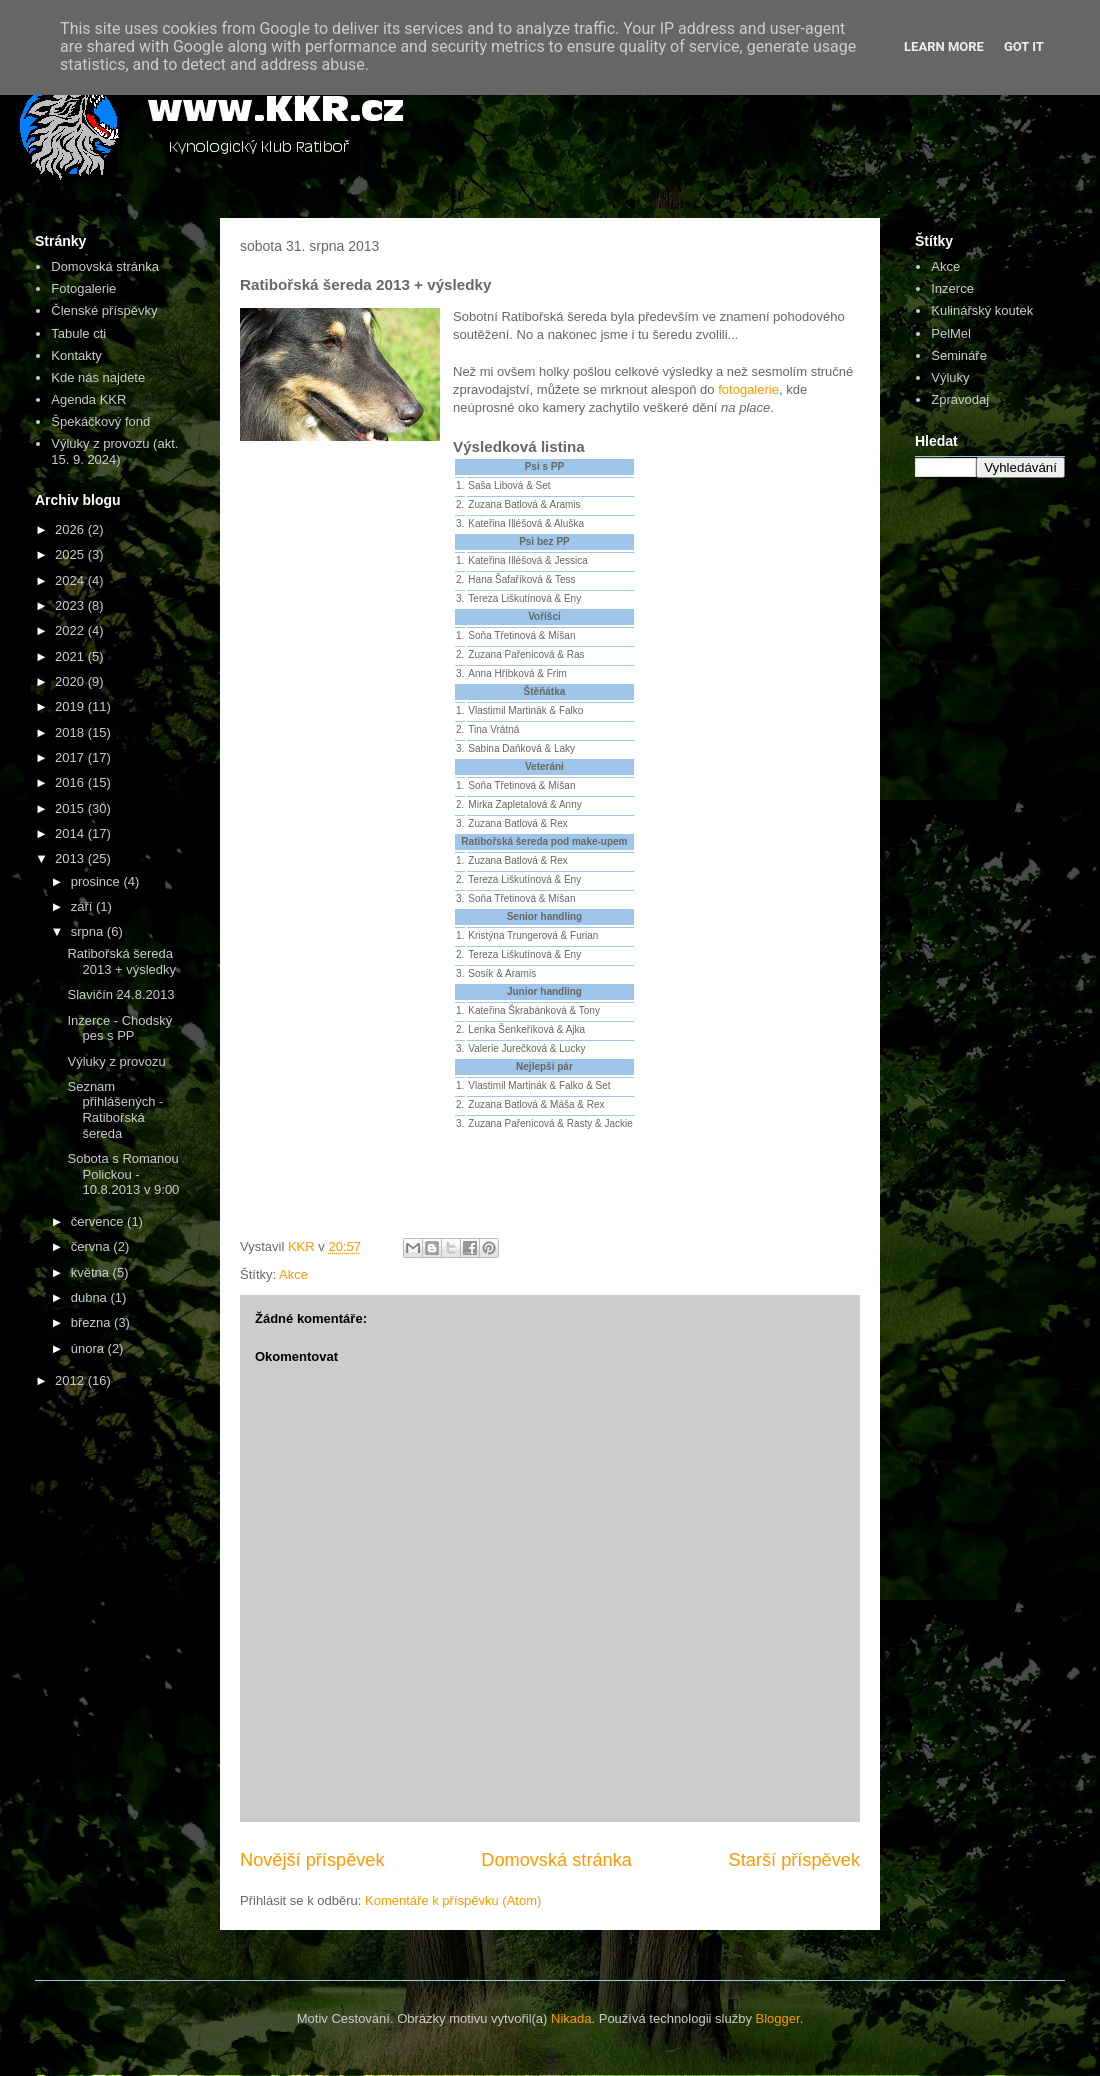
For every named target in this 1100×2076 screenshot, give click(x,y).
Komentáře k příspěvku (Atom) (453, 1900)
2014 (71, 833)
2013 (71, 858)
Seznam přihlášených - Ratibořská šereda (115, 1110)
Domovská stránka (556, 1860)
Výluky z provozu (116, 1061)
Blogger (778, 2018)
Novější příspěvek (312, 1860)
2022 (71, 630)
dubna (91, 1297)
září (83, 906)
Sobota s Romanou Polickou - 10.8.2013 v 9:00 (123, 1174)
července (99, 1221)
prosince (97, 881)
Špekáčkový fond (100, 421)
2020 (71, 681)
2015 (71, 808)
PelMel (951, 333)
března (92, 1322)
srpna (89, 931)
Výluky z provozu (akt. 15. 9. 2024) (114, 451)
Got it (1024, 46)
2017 (71, 757)
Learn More (944, 46)
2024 (71, 580)
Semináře (959, 355)
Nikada (571, 2018)
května (92, 1272)
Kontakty (76, 355)
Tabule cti (78, 333)
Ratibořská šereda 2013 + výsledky (121, 961)
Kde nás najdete (98, 377)
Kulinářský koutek (982, 310)
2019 (71, 706)
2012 (71, 1380)
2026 (71, 529)
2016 (71, 782)
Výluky (950, 377)
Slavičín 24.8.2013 (120, 994)
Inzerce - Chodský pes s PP (119, 1028)
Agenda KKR (88, 399)
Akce (293, 1274)
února (89, 1348)
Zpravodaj (960, 399)
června (92, 1246)
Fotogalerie (83, 288)
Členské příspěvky (104, 310)
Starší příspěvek (794, 1860)
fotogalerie (748, 389)
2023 (71, 605)
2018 (71, 732)
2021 (71, 656)
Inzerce (952, 288)
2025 (71, 554)
